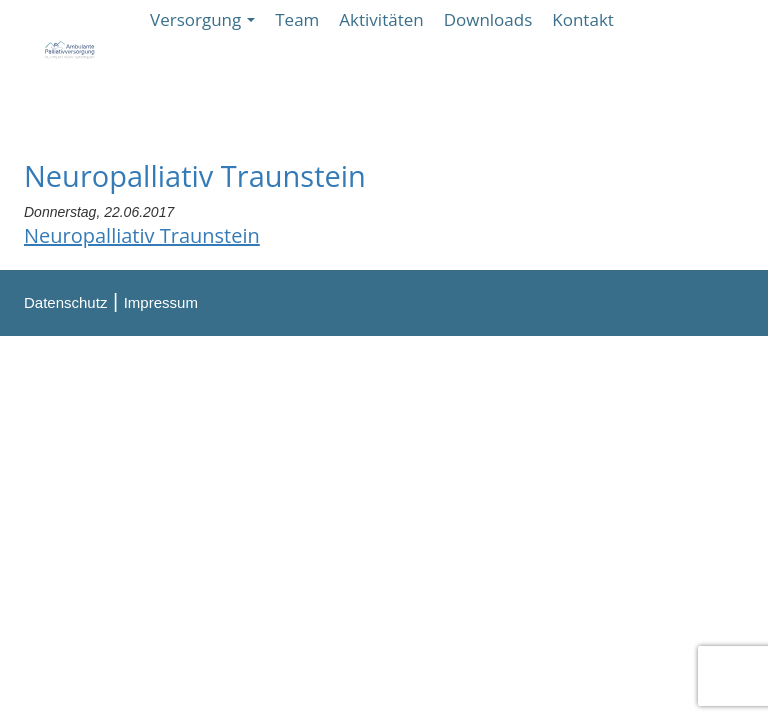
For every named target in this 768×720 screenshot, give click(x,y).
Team (297, 19)
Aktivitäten (381, 19)
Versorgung (202, 19)
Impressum (161, 302)
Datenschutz (65, 302)
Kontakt (583, 19)
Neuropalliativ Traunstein (142, 235)
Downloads (488, 19)
